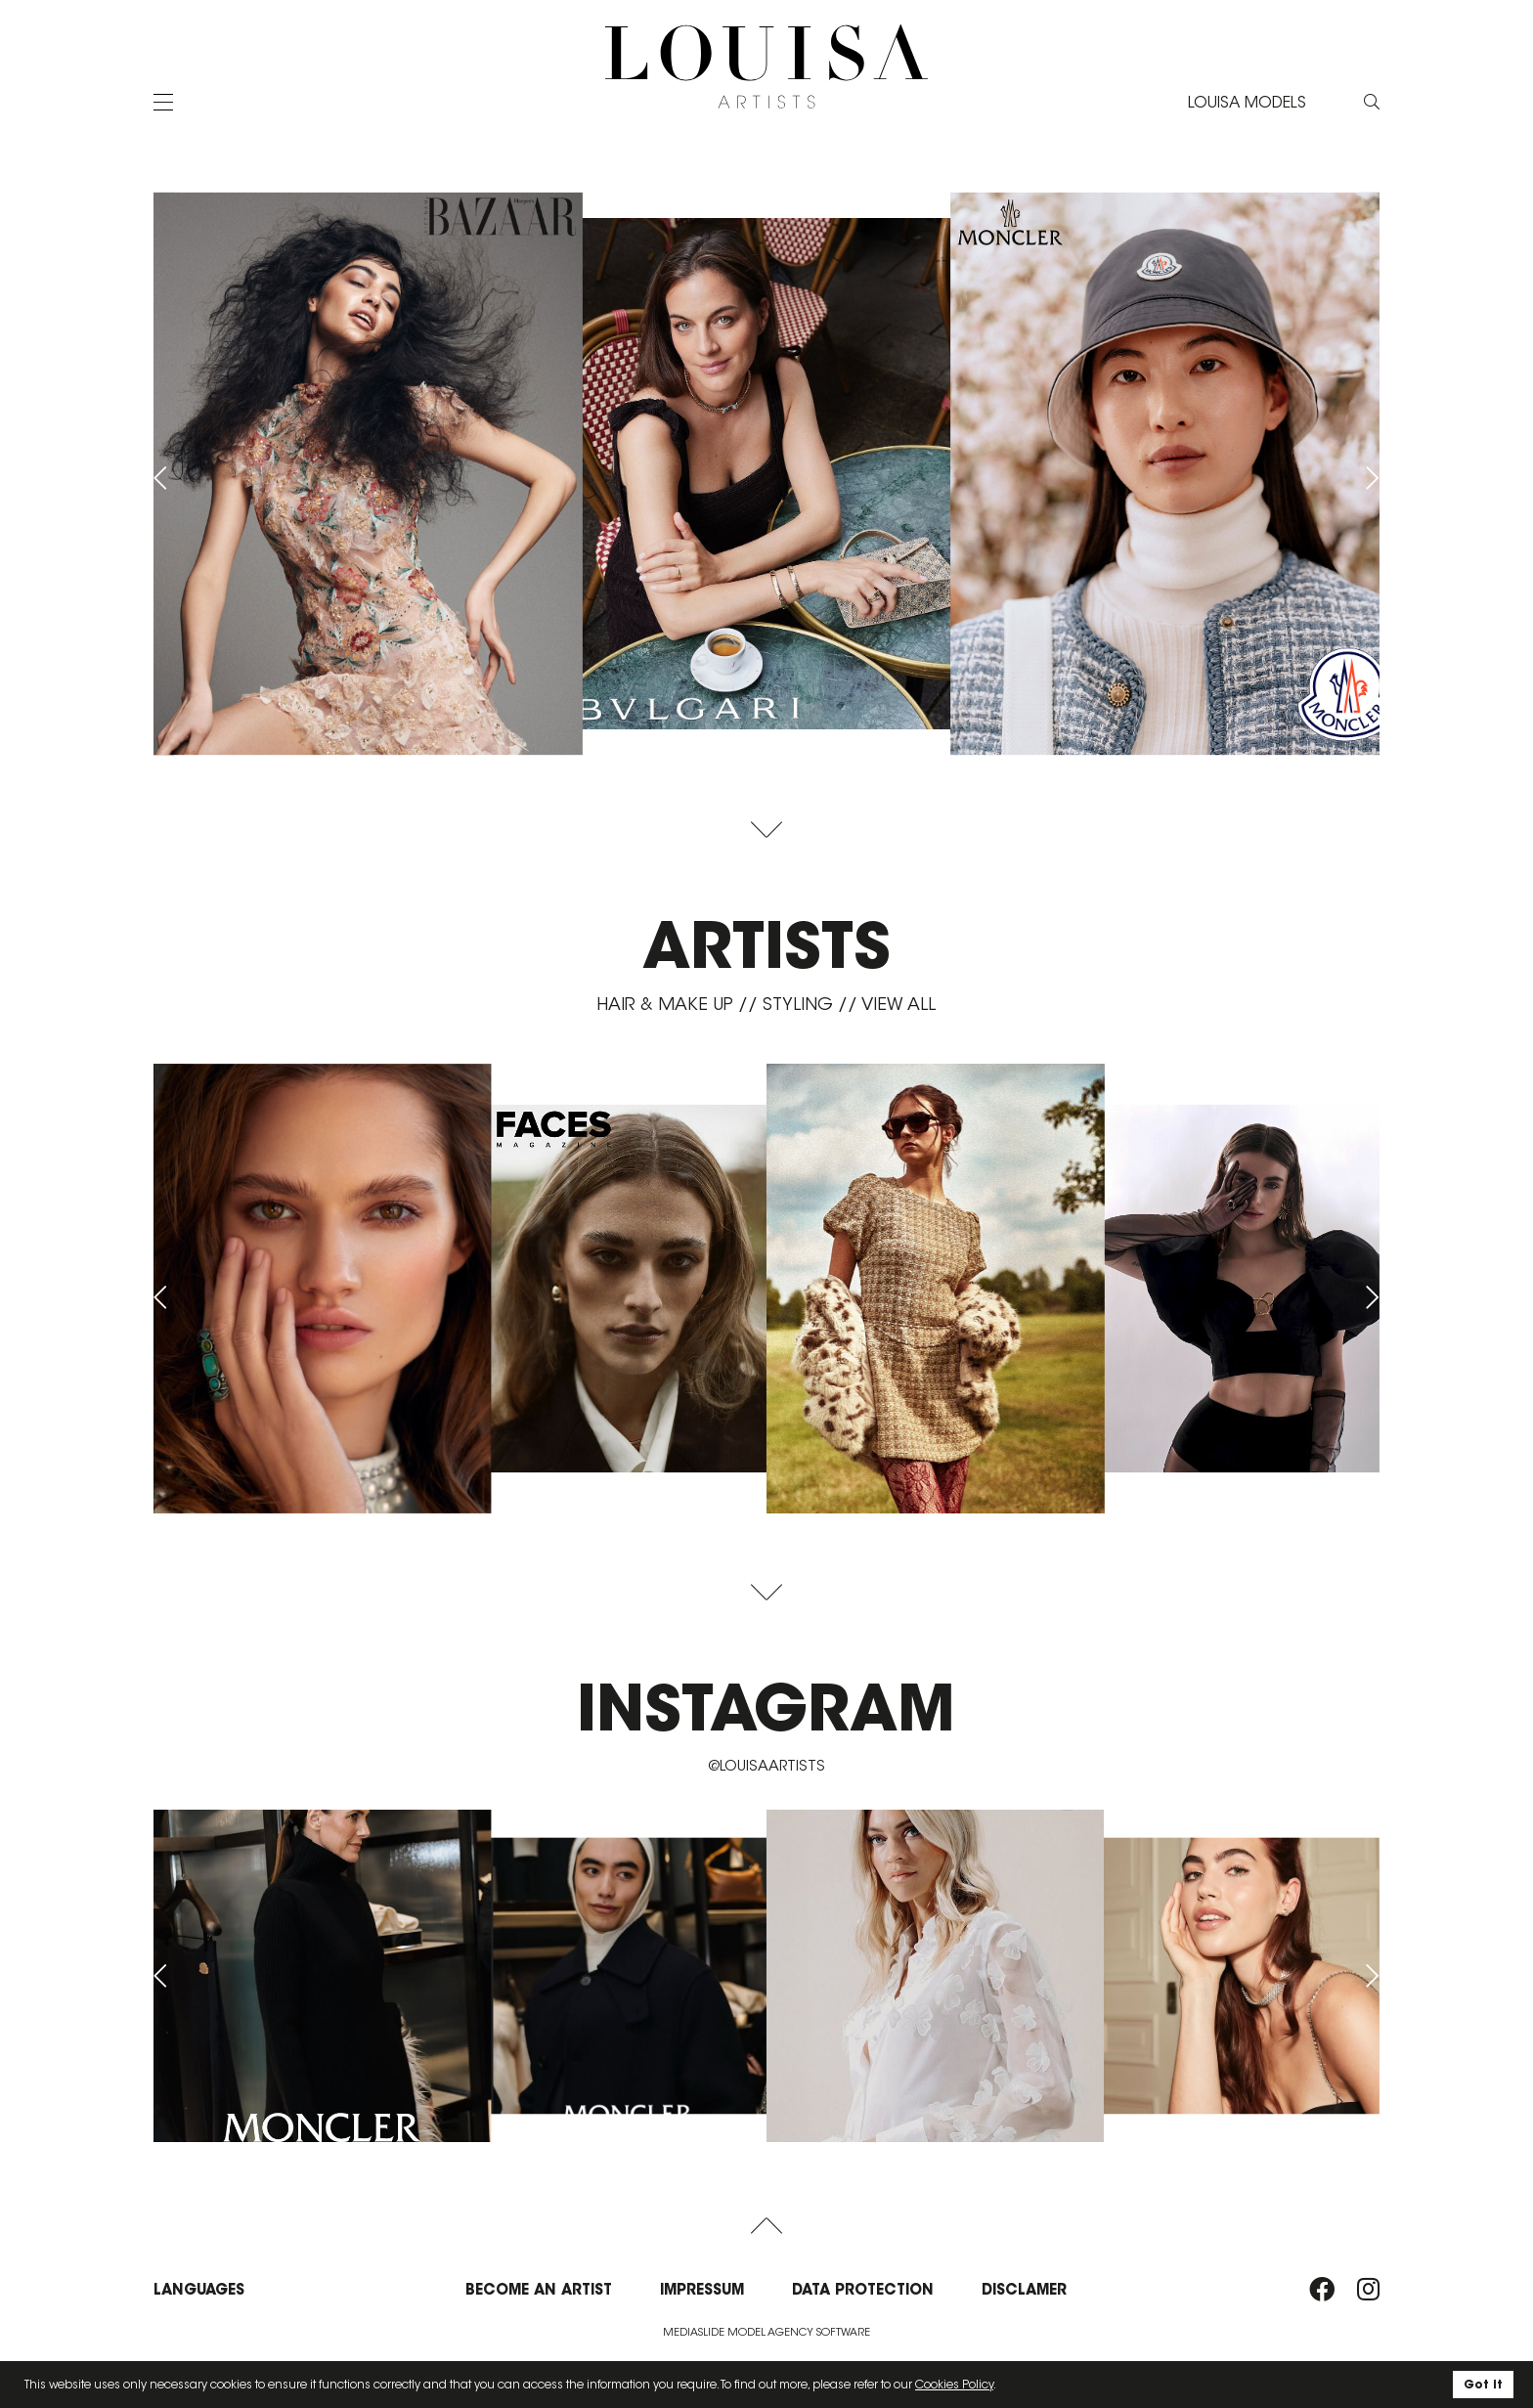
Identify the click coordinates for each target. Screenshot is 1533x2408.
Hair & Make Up (664, 1004)
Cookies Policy (954, 2384)
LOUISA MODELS (1247, 102)
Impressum (702, 2289)
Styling (798, 1004)
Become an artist (538, 2289)
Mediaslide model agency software (766, 2332)
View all (898, 1004)
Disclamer (1024, 2289)
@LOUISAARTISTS (766, 1765)
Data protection (863, 2289)
